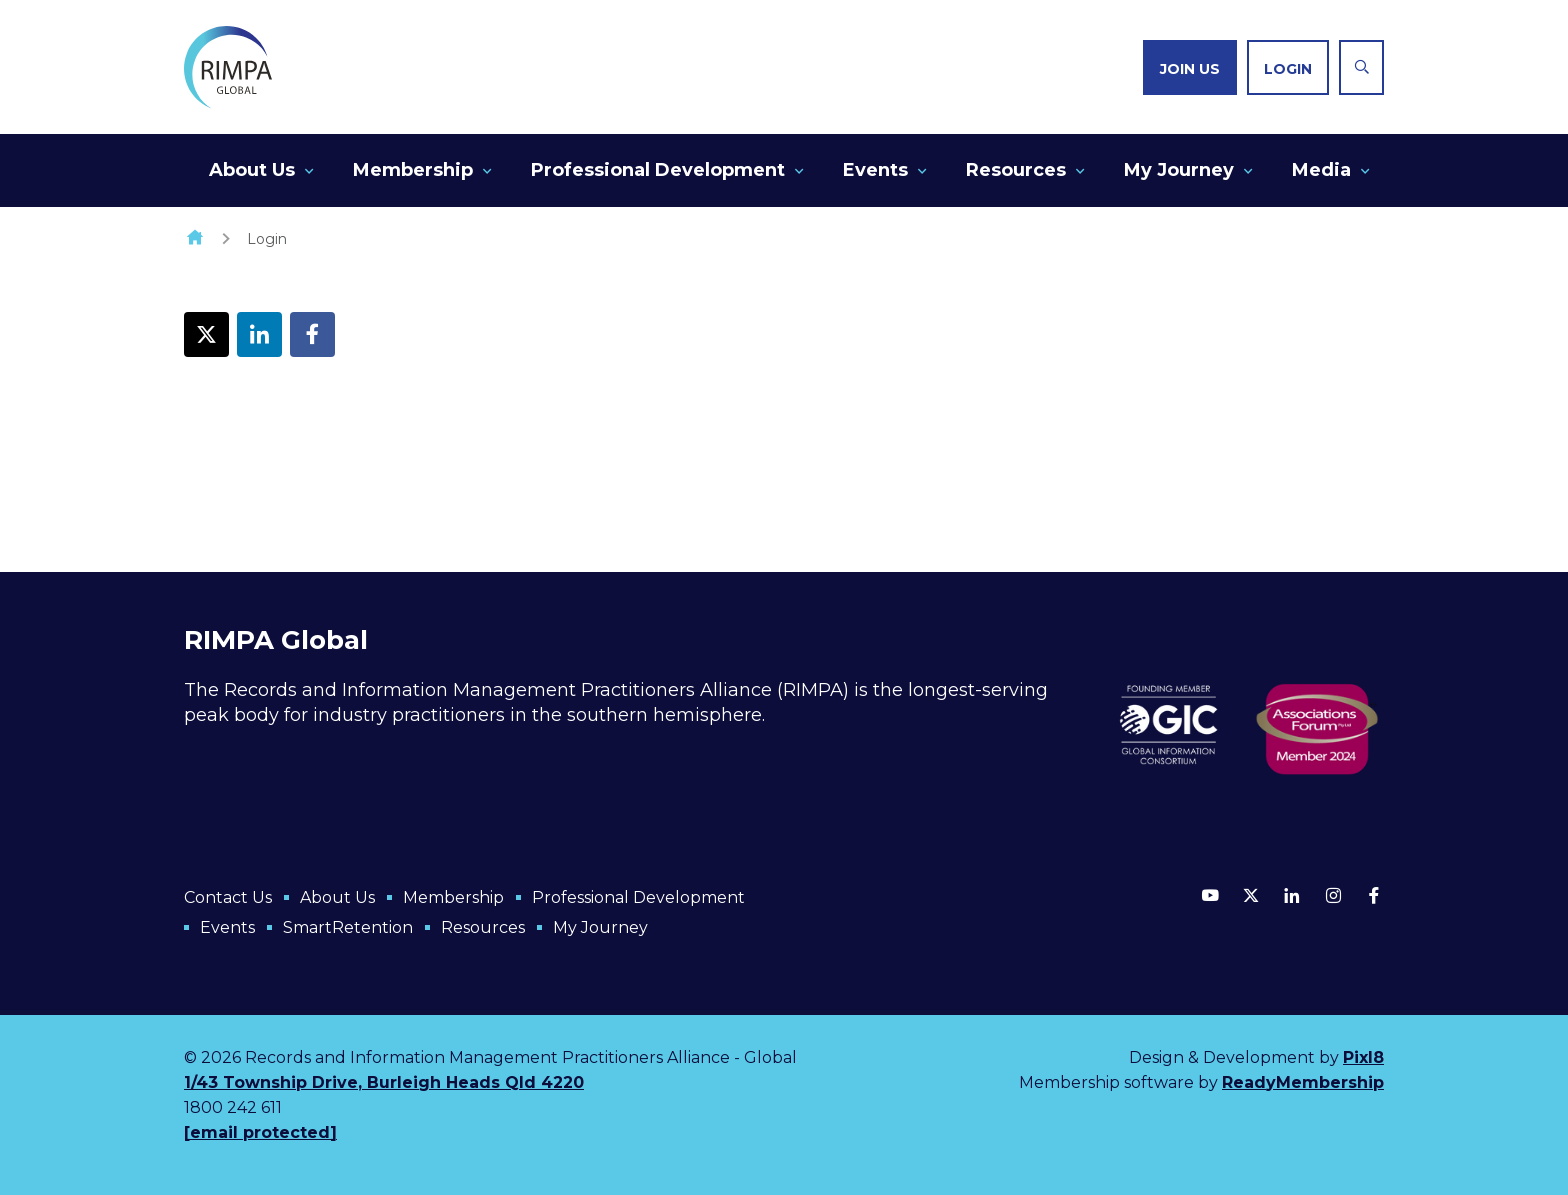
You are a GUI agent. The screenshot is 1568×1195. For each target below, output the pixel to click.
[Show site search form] (1361, 67)
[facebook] (1374, 895)
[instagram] (1333, 895)
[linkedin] (1292, 895)
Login (1288, 69)
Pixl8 (1363, 1057)
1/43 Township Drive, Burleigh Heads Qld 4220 (384, 1082)
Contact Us (228, 897)
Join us (1190, 69)
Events (875, 170)
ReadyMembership (1303, 1082)
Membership (413, 170)
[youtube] (1210, 895)
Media (1321, 170)
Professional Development (658, 170)
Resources (1016, 170)
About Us (252, 170)
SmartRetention (348, 927)
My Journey (1179, 170)
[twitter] (1251, 895)
